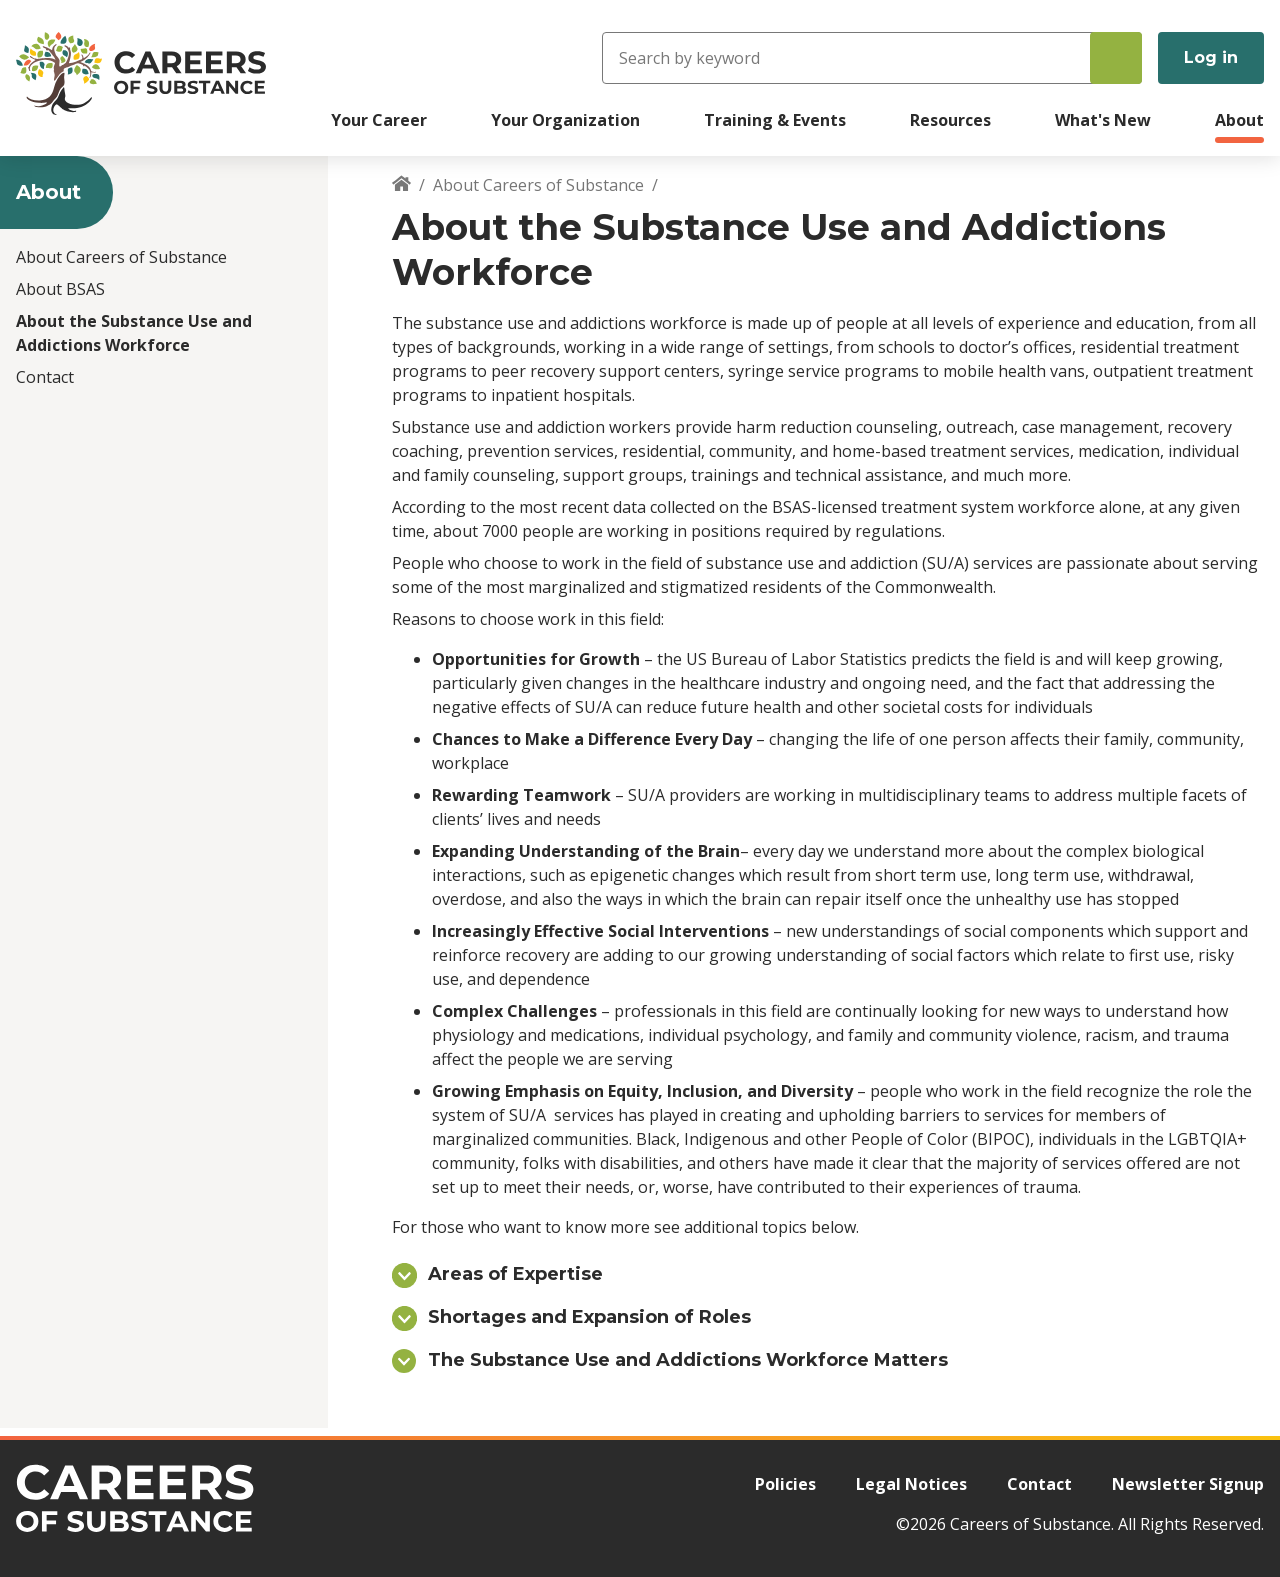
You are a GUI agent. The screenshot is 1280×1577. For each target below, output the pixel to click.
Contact (45, 377)
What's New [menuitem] (1103, 120)
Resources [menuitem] (950, 120)
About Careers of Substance (121, 257)
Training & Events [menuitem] (775, 120)
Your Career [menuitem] (379, 120)
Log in (1211, 57)
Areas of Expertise (515, 1274)
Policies (785, 1484)
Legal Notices (911, 1484)
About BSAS (60, 289)
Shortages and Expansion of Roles (589, 1317)
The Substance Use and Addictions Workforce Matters (688, 1360)
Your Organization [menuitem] (565, 120)
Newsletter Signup (1188, 1484)
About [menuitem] (1239, 120)
